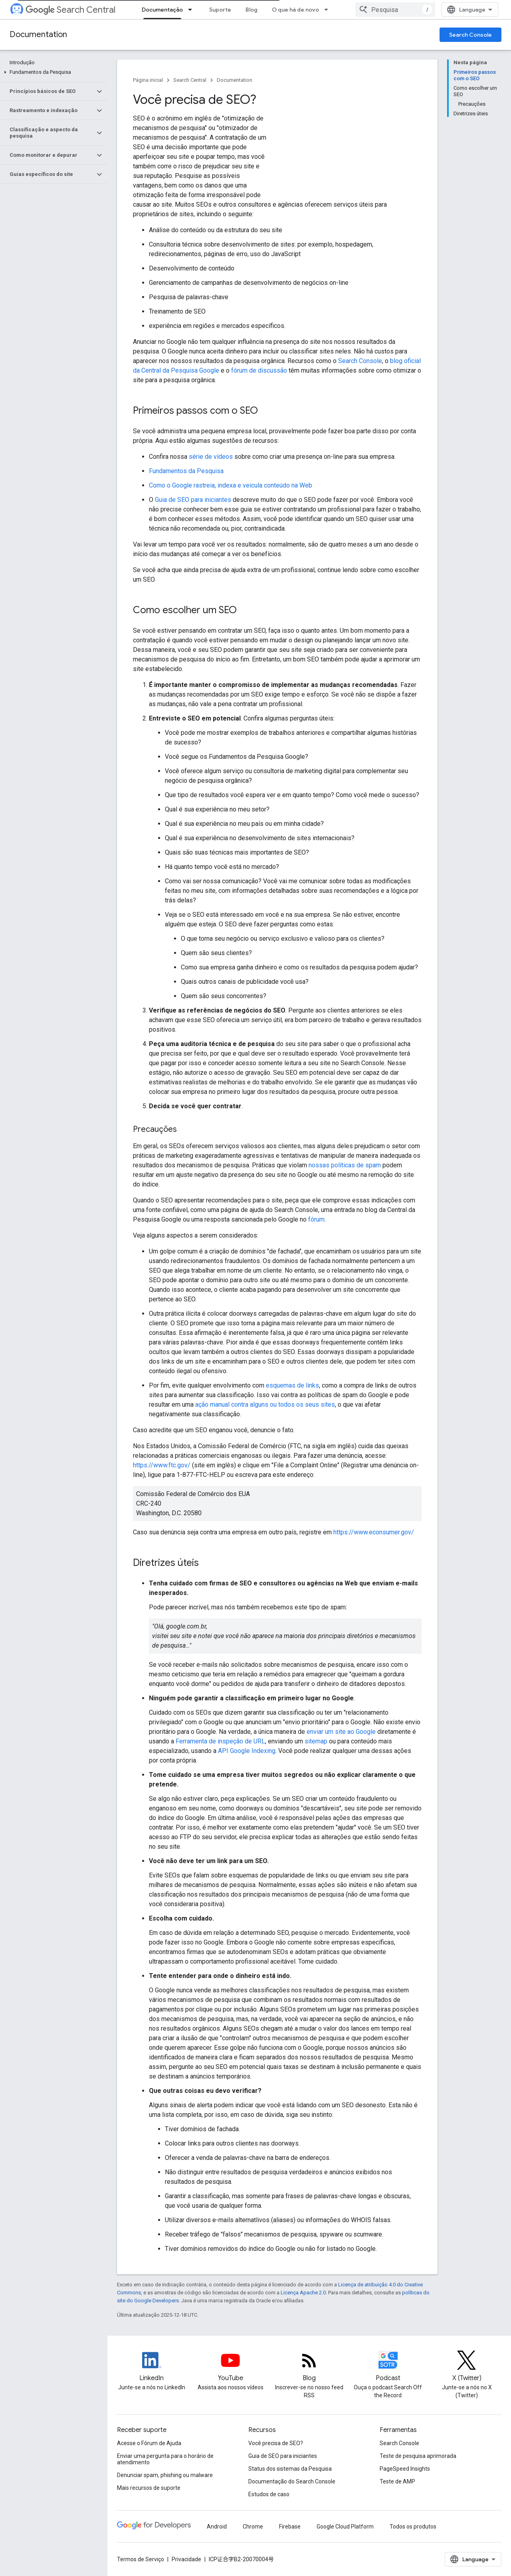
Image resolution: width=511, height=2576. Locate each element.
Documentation (38, 34)
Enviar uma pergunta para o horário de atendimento (165, 2459)
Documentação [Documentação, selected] (162, 9)
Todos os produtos (413, 2526)
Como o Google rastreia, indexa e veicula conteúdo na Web (230, 485)
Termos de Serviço (140, 2559)
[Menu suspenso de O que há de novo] (328, 9)
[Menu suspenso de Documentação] (192, 9)
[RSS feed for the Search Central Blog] (309, 2367)
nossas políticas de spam (345, 1165)
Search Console (470, 34)
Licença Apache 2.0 (303, 2293)
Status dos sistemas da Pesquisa (290, 2468)
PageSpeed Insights (405, 2468)
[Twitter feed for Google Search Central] (466, 2367)
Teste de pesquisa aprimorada (418, 2456)
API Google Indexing (246, 1751)
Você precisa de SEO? (275, 2443)
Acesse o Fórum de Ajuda (149, 2443)
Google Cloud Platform (345, 2526)
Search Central (70, 9)
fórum (316, 1219)
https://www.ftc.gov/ (161, 1465)
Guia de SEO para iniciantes (193, 499)
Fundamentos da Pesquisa (186, 471)
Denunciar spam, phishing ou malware (165, 2475)
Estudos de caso (268, 2494)
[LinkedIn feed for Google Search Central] (151, 2367)
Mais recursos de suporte (148, 2488)
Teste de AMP (397, 2481)
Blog (251, 9)
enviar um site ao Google (341, 1731)
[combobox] (395, 9)
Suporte (220, 9)
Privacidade (186, 2559)
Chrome (253, 2526)
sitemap (316, 1741)
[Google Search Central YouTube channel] (230, 2367)
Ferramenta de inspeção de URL (220, 1741)
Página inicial (148, 80)
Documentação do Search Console (291, 2481)
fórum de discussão (259, 370)
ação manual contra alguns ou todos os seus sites (265, 1404)
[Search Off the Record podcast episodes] (387, 2367)
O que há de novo (295, 9)
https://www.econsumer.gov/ (373, 1532)
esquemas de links (292, 1385)
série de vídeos (211, 456)
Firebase (290, 2526)
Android (217, 2526)
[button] (52, 72)
